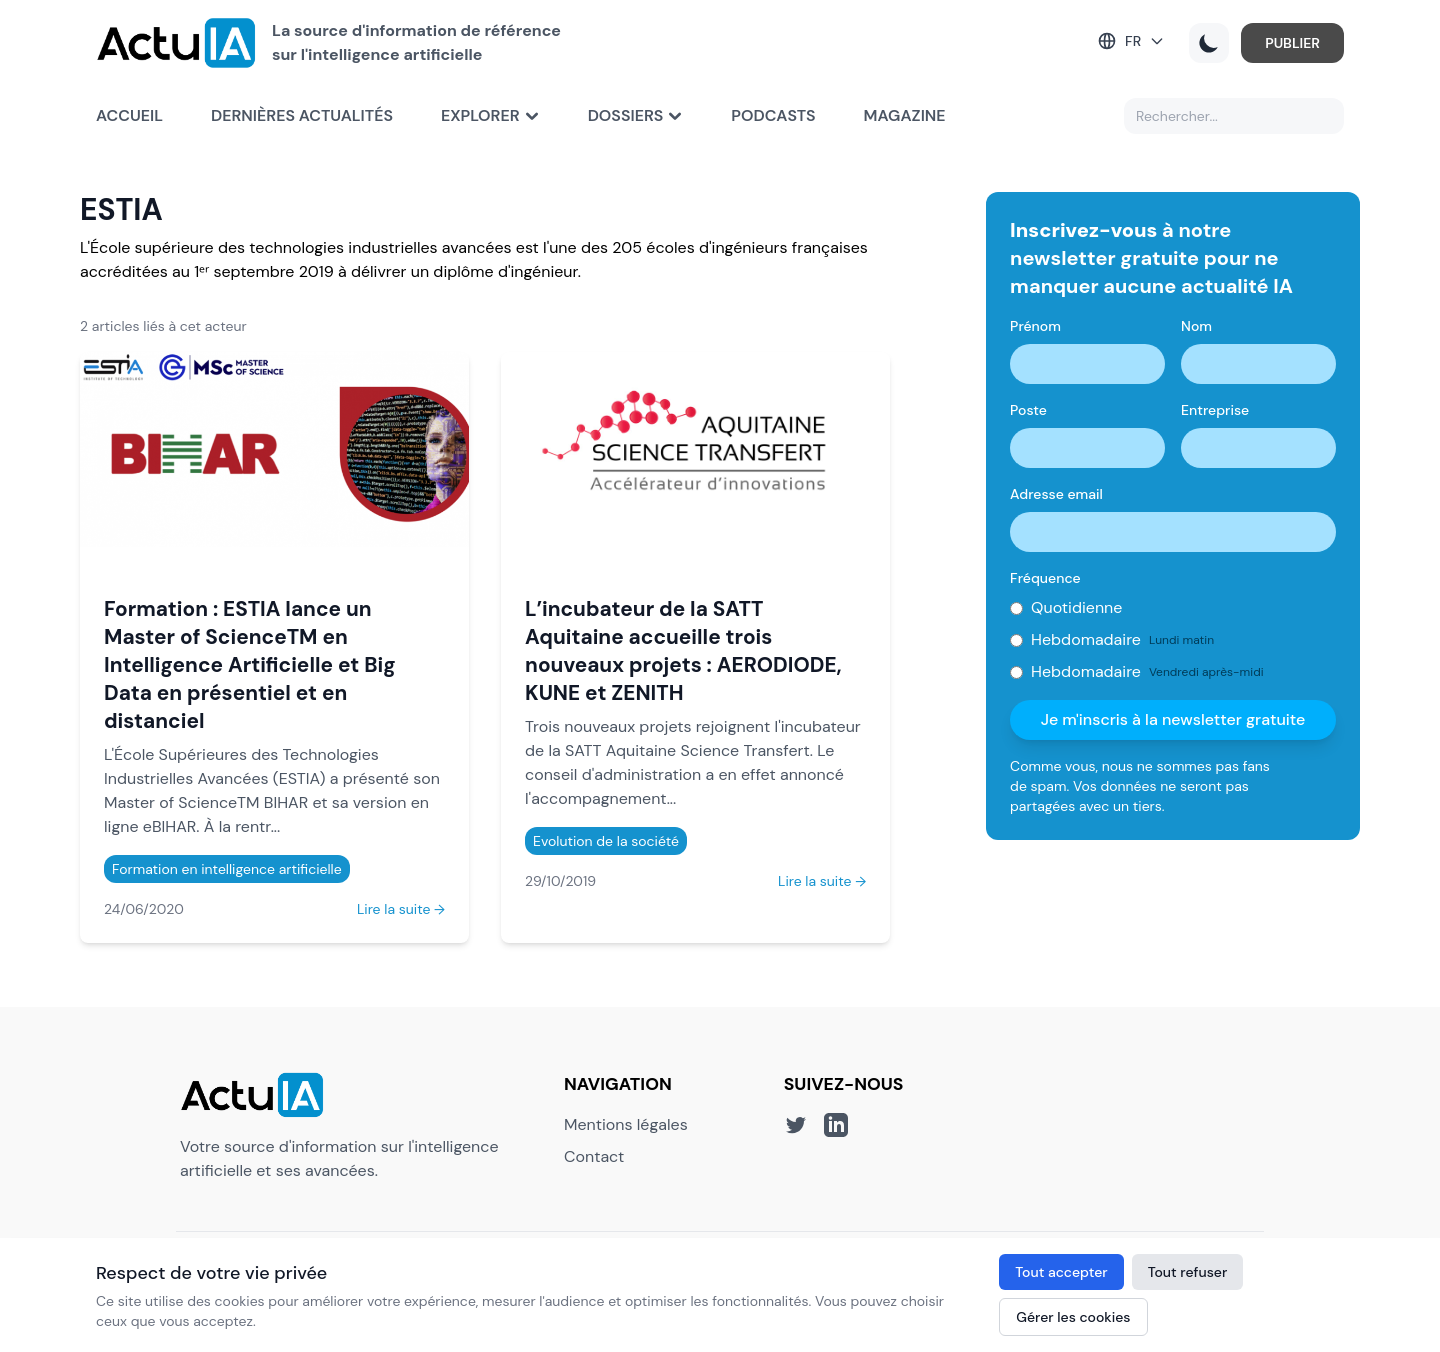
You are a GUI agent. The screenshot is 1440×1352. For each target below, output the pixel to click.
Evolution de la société (606, 841)
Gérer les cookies (1073, 1317)
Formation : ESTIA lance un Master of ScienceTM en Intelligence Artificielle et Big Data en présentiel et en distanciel (250, 664)
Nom (1196, 326)
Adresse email (1056, 494)
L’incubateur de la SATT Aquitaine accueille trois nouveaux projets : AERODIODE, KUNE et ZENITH (683, 650)
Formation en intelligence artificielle (227, 869)
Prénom (1035, 326)
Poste (1028, 410)
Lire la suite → (401, 909)
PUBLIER (1292, 43)
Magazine (905, 115)
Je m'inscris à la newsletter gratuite (1173, 719)
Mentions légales (626, 1124)
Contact (594, 1156)
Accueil (129, 115)
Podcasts (773, 115)
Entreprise (1215, 410)
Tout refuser (1188, 1272)
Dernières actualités (302, 115)
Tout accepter (1061, 1272)
